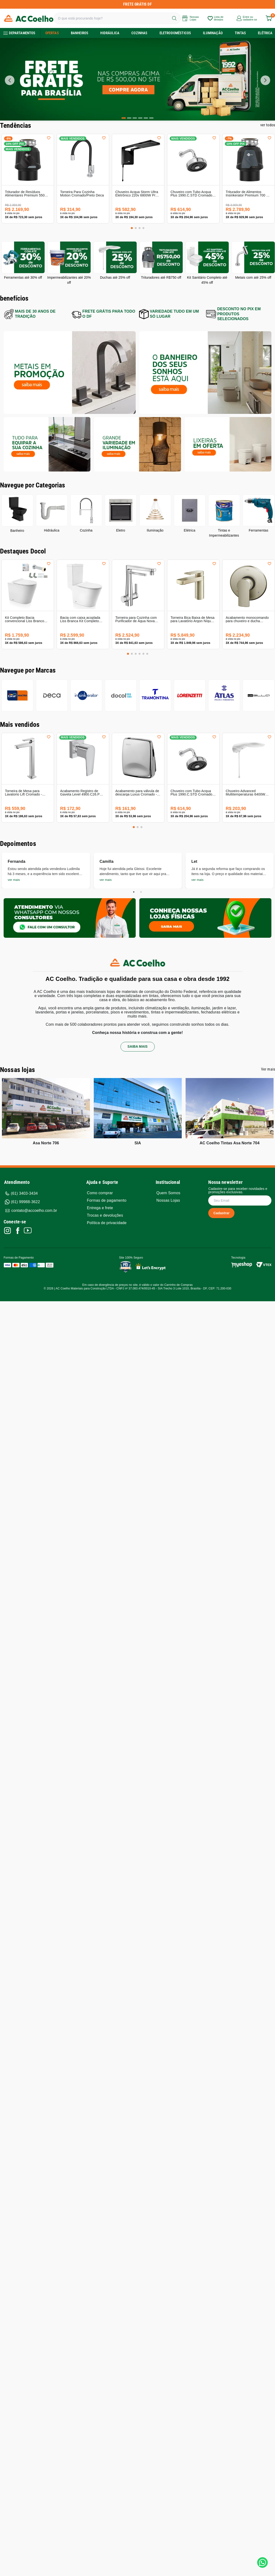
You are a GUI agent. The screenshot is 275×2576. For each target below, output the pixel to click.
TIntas (240, 33)
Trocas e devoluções (105, 1215)
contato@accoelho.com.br (31, 1210)
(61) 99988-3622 (22, 1202)
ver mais (14, 880)
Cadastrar (221, 1213)
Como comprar (100, 1193)
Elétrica (265, 33)
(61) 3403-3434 (21, 1193)
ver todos (267, 125)
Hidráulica (109, 33)
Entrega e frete (100, 1208)
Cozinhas (139, 33)
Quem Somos (168, 1193)
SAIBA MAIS (137, 1046)
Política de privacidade (107, 1223)
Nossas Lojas (168, 1200)
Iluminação (213, 33)
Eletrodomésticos (175, 33)
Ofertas (52, 33)
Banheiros (79, 33)
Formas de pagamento (107, 1200)
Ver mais (268, 1069)
